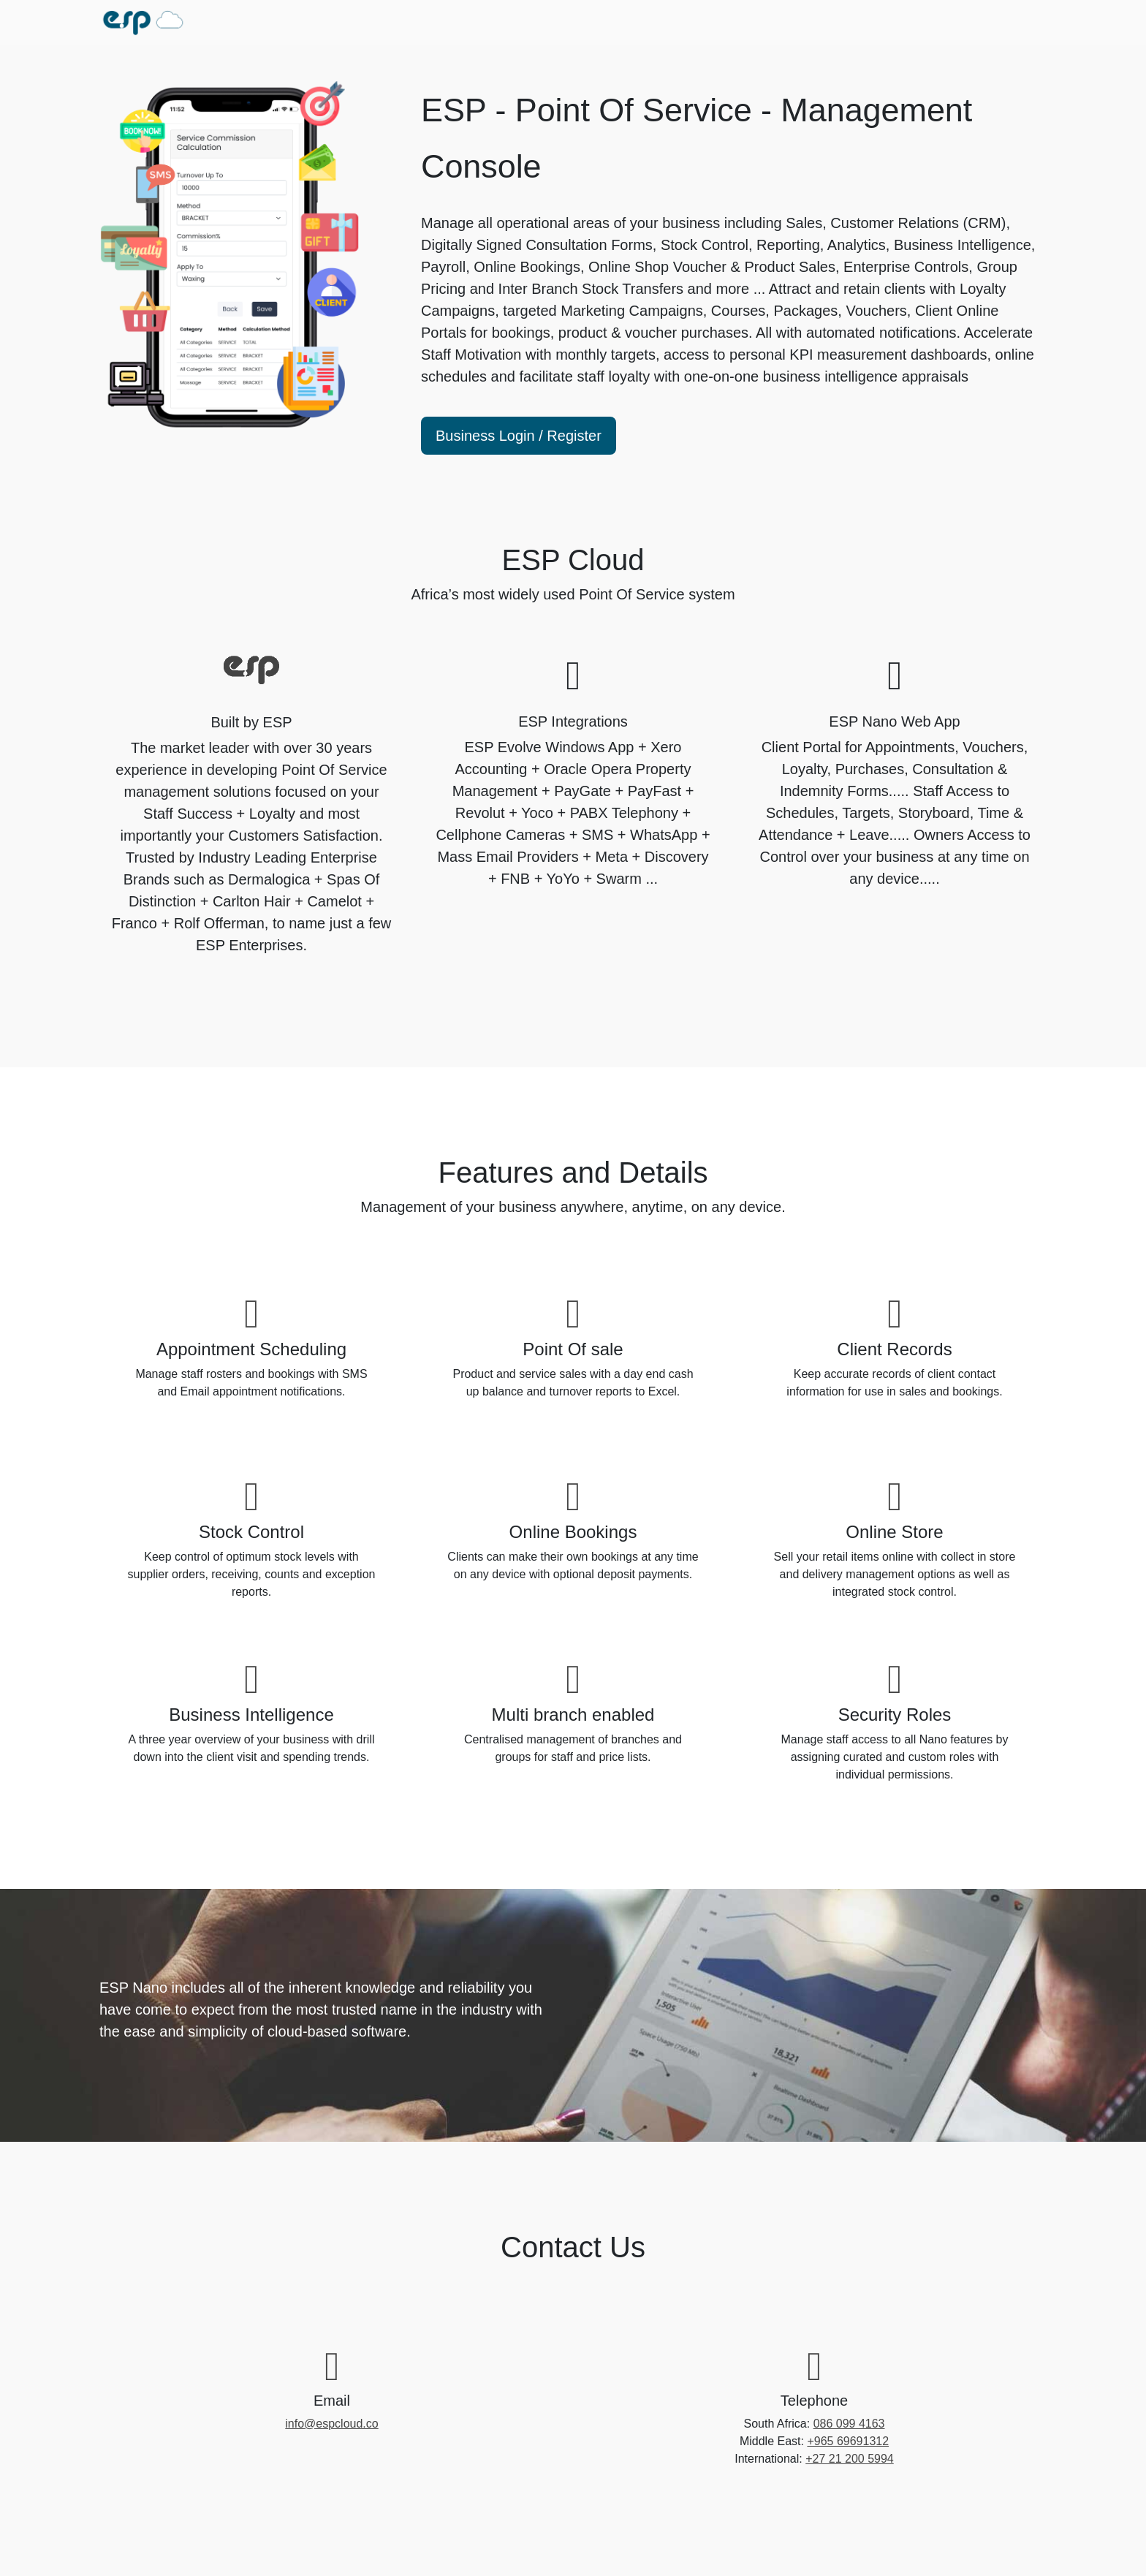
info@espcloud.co (331, 2423)
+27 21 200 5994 (849, 2458)
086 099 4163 (849, 2423)
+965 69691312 (848, 2441)
